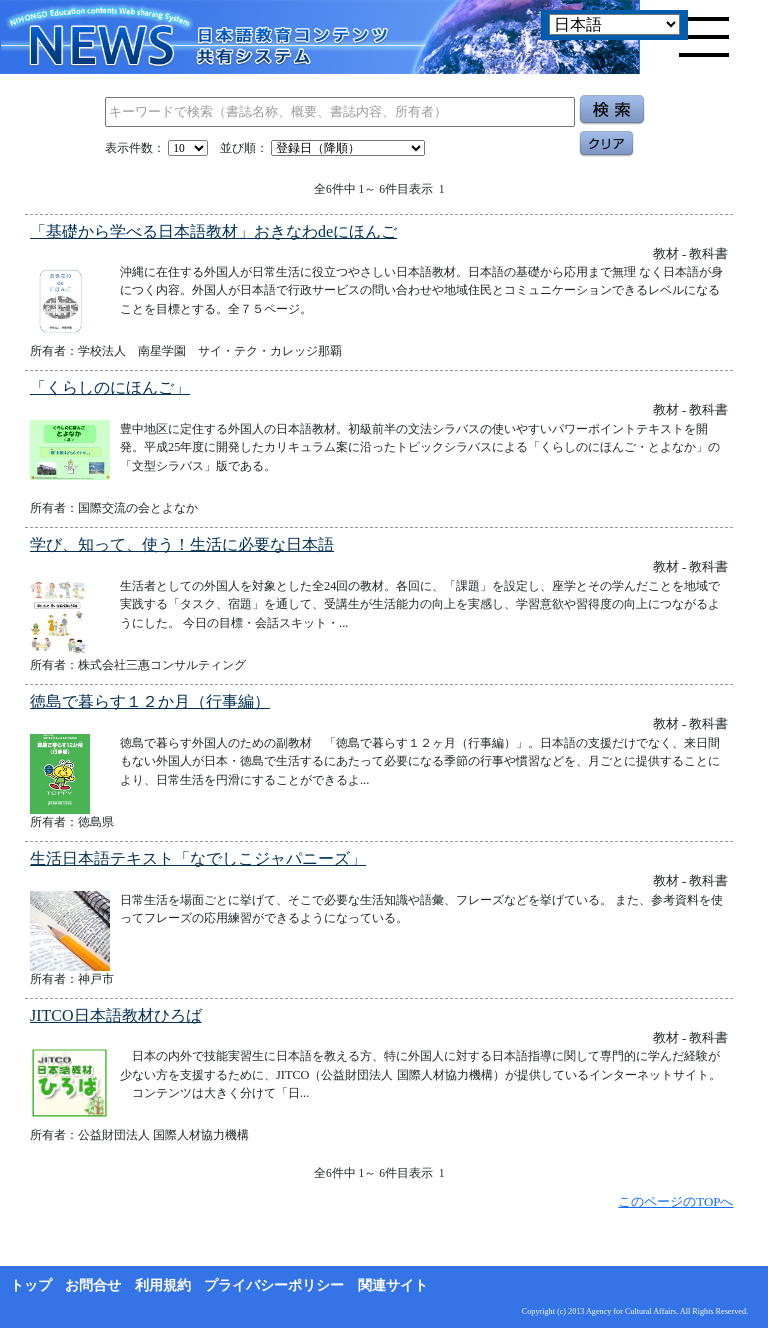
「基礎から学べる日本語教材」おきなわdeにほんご (213, 231)
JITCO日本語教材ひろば (116, 1015)
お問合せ (93, 1285)
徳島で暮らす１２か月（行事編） (150, 701)
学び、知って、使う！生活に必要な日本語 (182, 544)
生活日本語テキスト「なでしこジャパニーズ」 (198, 858)
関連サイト (393, 1285)
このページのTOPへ (675, 1201)
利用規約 (163, 1285)
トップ (31, 1285)
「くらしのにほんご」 (110, 387)
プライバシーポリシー (274, 1285)
